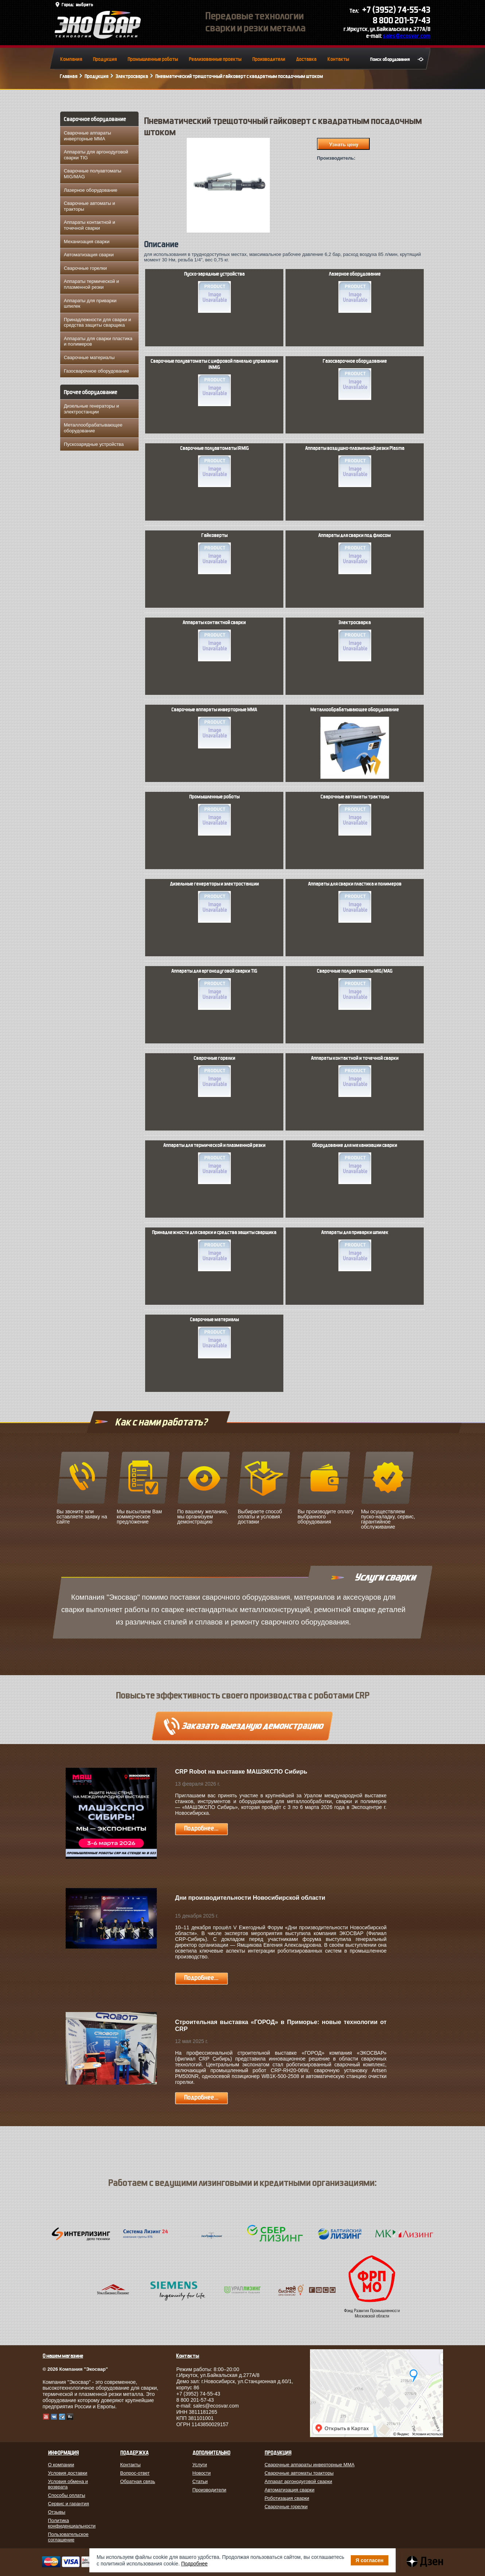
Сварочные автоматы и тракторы (89, 206)
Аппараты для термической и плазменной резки (214, 1163)
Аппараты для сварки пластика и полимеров (98, 341)
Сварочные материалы (89, 357)
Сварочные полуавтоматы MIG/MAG (92, 173)
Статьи (200, 2481)
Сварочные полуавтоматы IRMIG (214, 466)
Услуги (200, 2464)
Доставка (306, 59)
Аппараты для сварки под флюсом (354, 553)
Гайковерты (214, 553)
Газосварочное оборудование (96, 371)
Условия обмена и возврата (68, 2484)
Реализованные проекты (215, 59)
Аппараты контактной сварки (214, 640)
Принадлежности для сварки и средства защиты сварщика (97, 322)
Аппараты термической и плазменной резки (91, 284)
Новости (202, 2473)
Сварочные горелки (85, 268)
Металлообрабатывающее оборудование (93, 427)
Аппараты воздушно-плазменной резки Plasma (354, 466)
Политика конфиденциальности (72, 2523)
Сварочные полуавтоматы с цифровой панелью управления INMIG (214, 382)
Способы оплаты (66, 2495)
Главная (68, 76)
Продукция (105, 59)
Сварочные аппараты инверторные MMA (87, 135)
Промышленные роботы (153, 59)
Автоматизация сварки (89, 254)
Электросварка (132, 76)
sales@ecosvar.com (406, 35)
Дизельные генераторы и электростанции (91, 409)
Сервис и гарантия (68, 2503)
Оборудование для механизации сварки (354, 1163)
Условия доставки (68, 2473)
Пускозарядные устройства (94, 444)
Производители (268, 59)
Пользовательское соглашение (68, 2537)
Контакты (338, 59)
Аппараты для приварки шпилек (90, 303)
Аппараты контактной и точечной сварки (89, 225)
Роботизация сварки (287, 2498)
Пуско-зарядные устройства (214, 292)
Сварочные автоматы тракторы (355, 815)
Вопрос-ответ (135, 2473)
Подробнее (194, 2564)
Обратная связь (137, 2481)
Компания (71, 59)
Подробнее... (201, 1828)
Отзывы (57, 2512)
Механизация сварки (86, 241)
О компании (61, 2464)
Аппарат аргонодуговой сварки (298, 2481)
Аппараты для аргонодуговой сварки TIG (96, 154)
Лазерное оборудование (90, 190)
